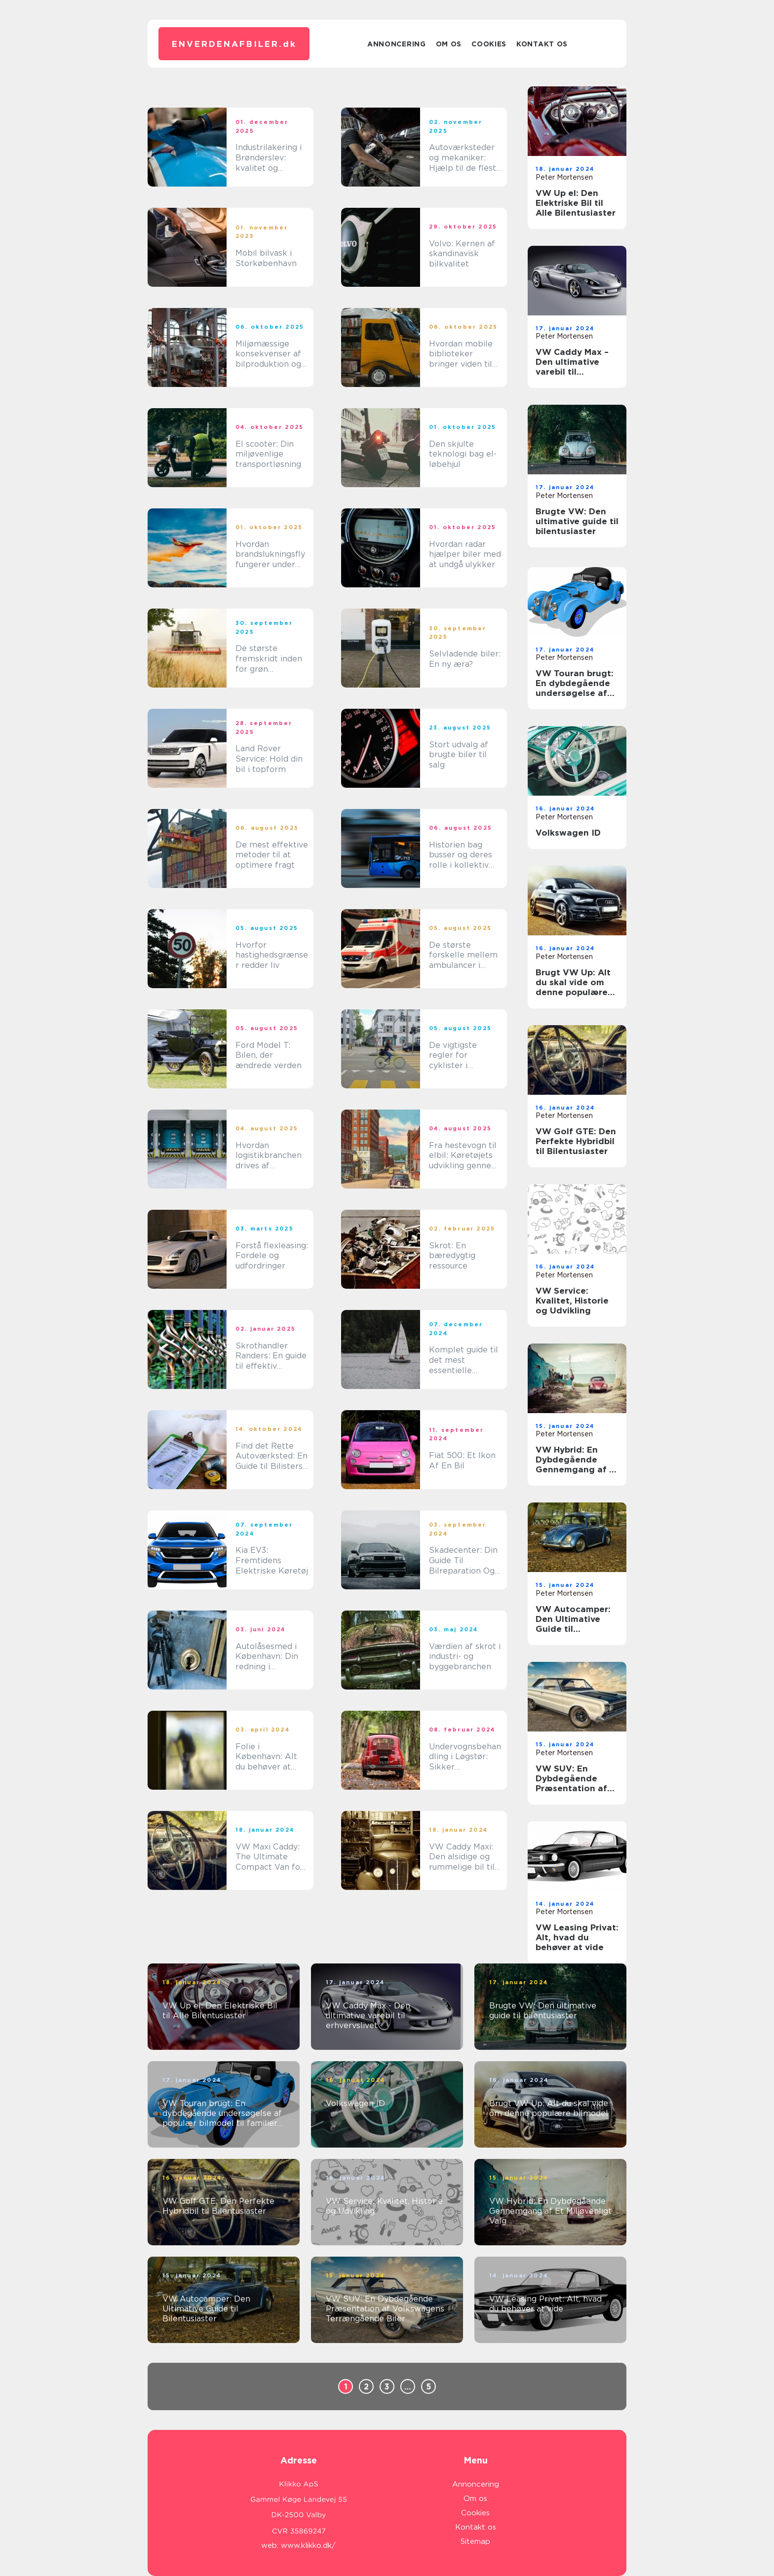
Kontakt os (542, 44)
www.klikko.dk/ (308, 2545)
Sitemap (475, 2541)
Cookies (488, 44)
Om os (449, 44)
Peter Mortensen (564, 177)
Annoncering (396, 44)
